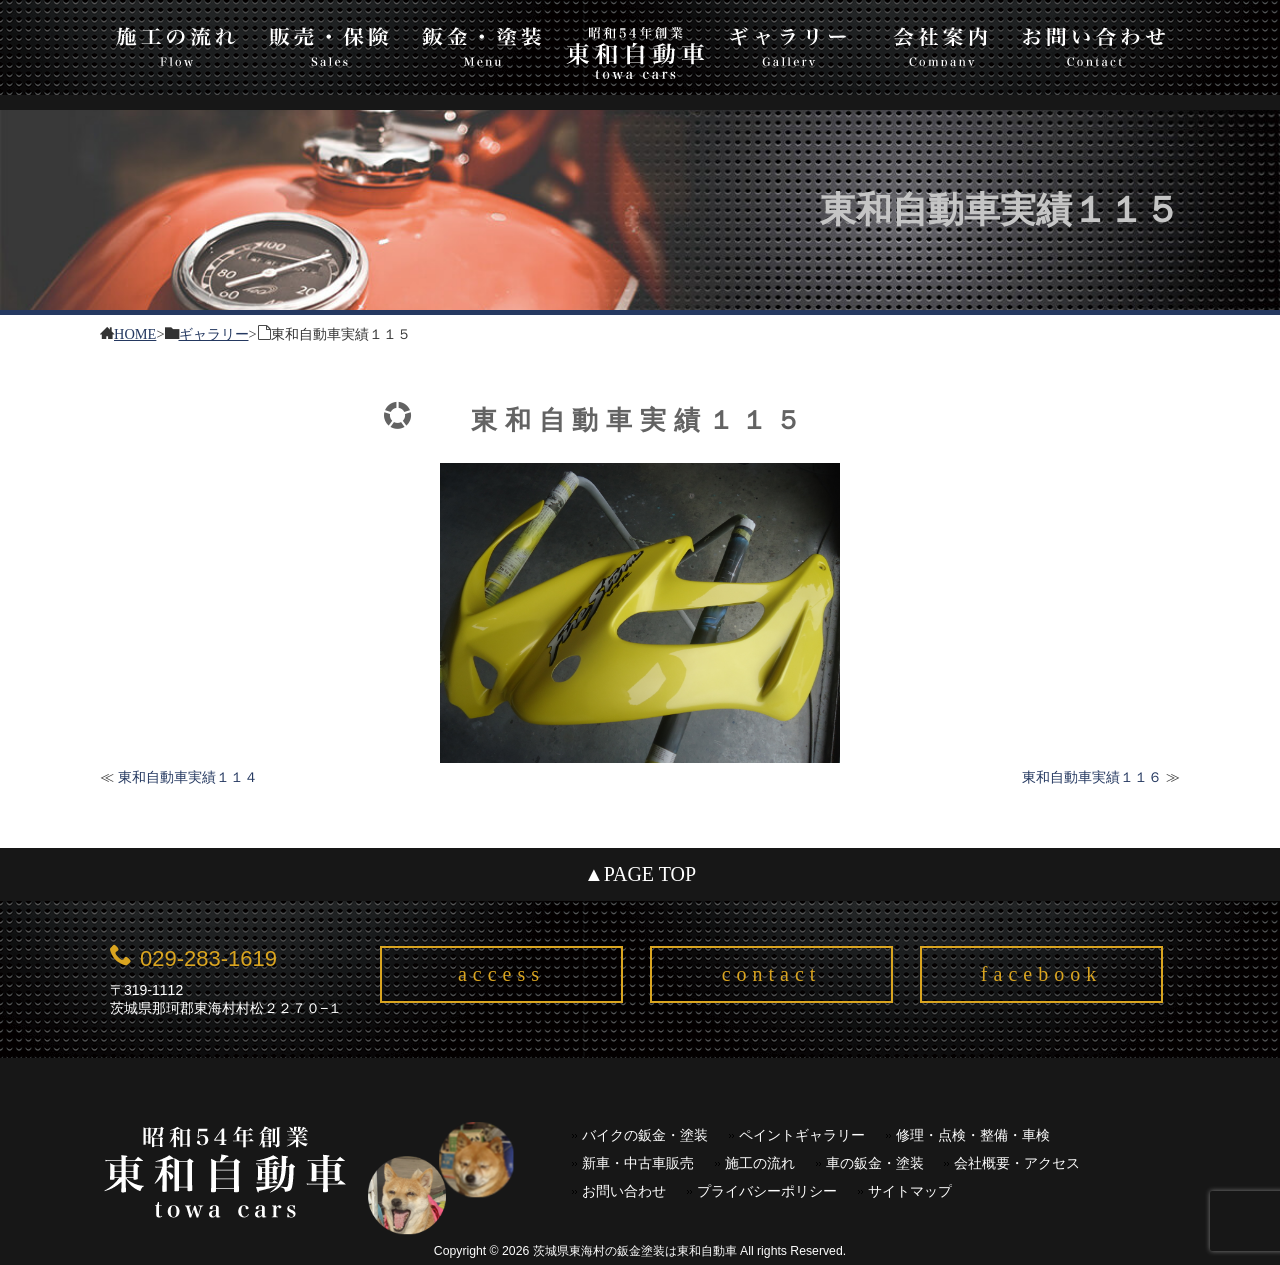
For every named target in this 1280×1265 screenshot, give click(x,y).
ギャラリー (788, 43)
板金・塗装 (482, 43)
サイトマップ (910, 1191)
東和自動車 (635, 52)
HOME (135, 332)
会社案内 (941, 43)
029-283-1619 (208, 958)
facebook (1041, 974)
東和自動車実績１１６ (1092, 777)
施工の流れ (176, 43)
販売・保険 (329, 43)
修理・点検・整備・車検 (973, 1135)
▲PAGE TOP (640, 874)
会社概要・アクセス (1017, 1163)
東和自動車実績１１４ (188, 777)
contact (772, 974)
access (501, 974)
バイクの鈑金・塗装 (645, 1135)
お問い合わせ (1094, 43)
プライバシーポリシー (767, 1191)
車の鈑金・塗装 (875, 1163)
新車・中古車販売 (638, 1163)
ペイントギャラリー (802, 1135)
